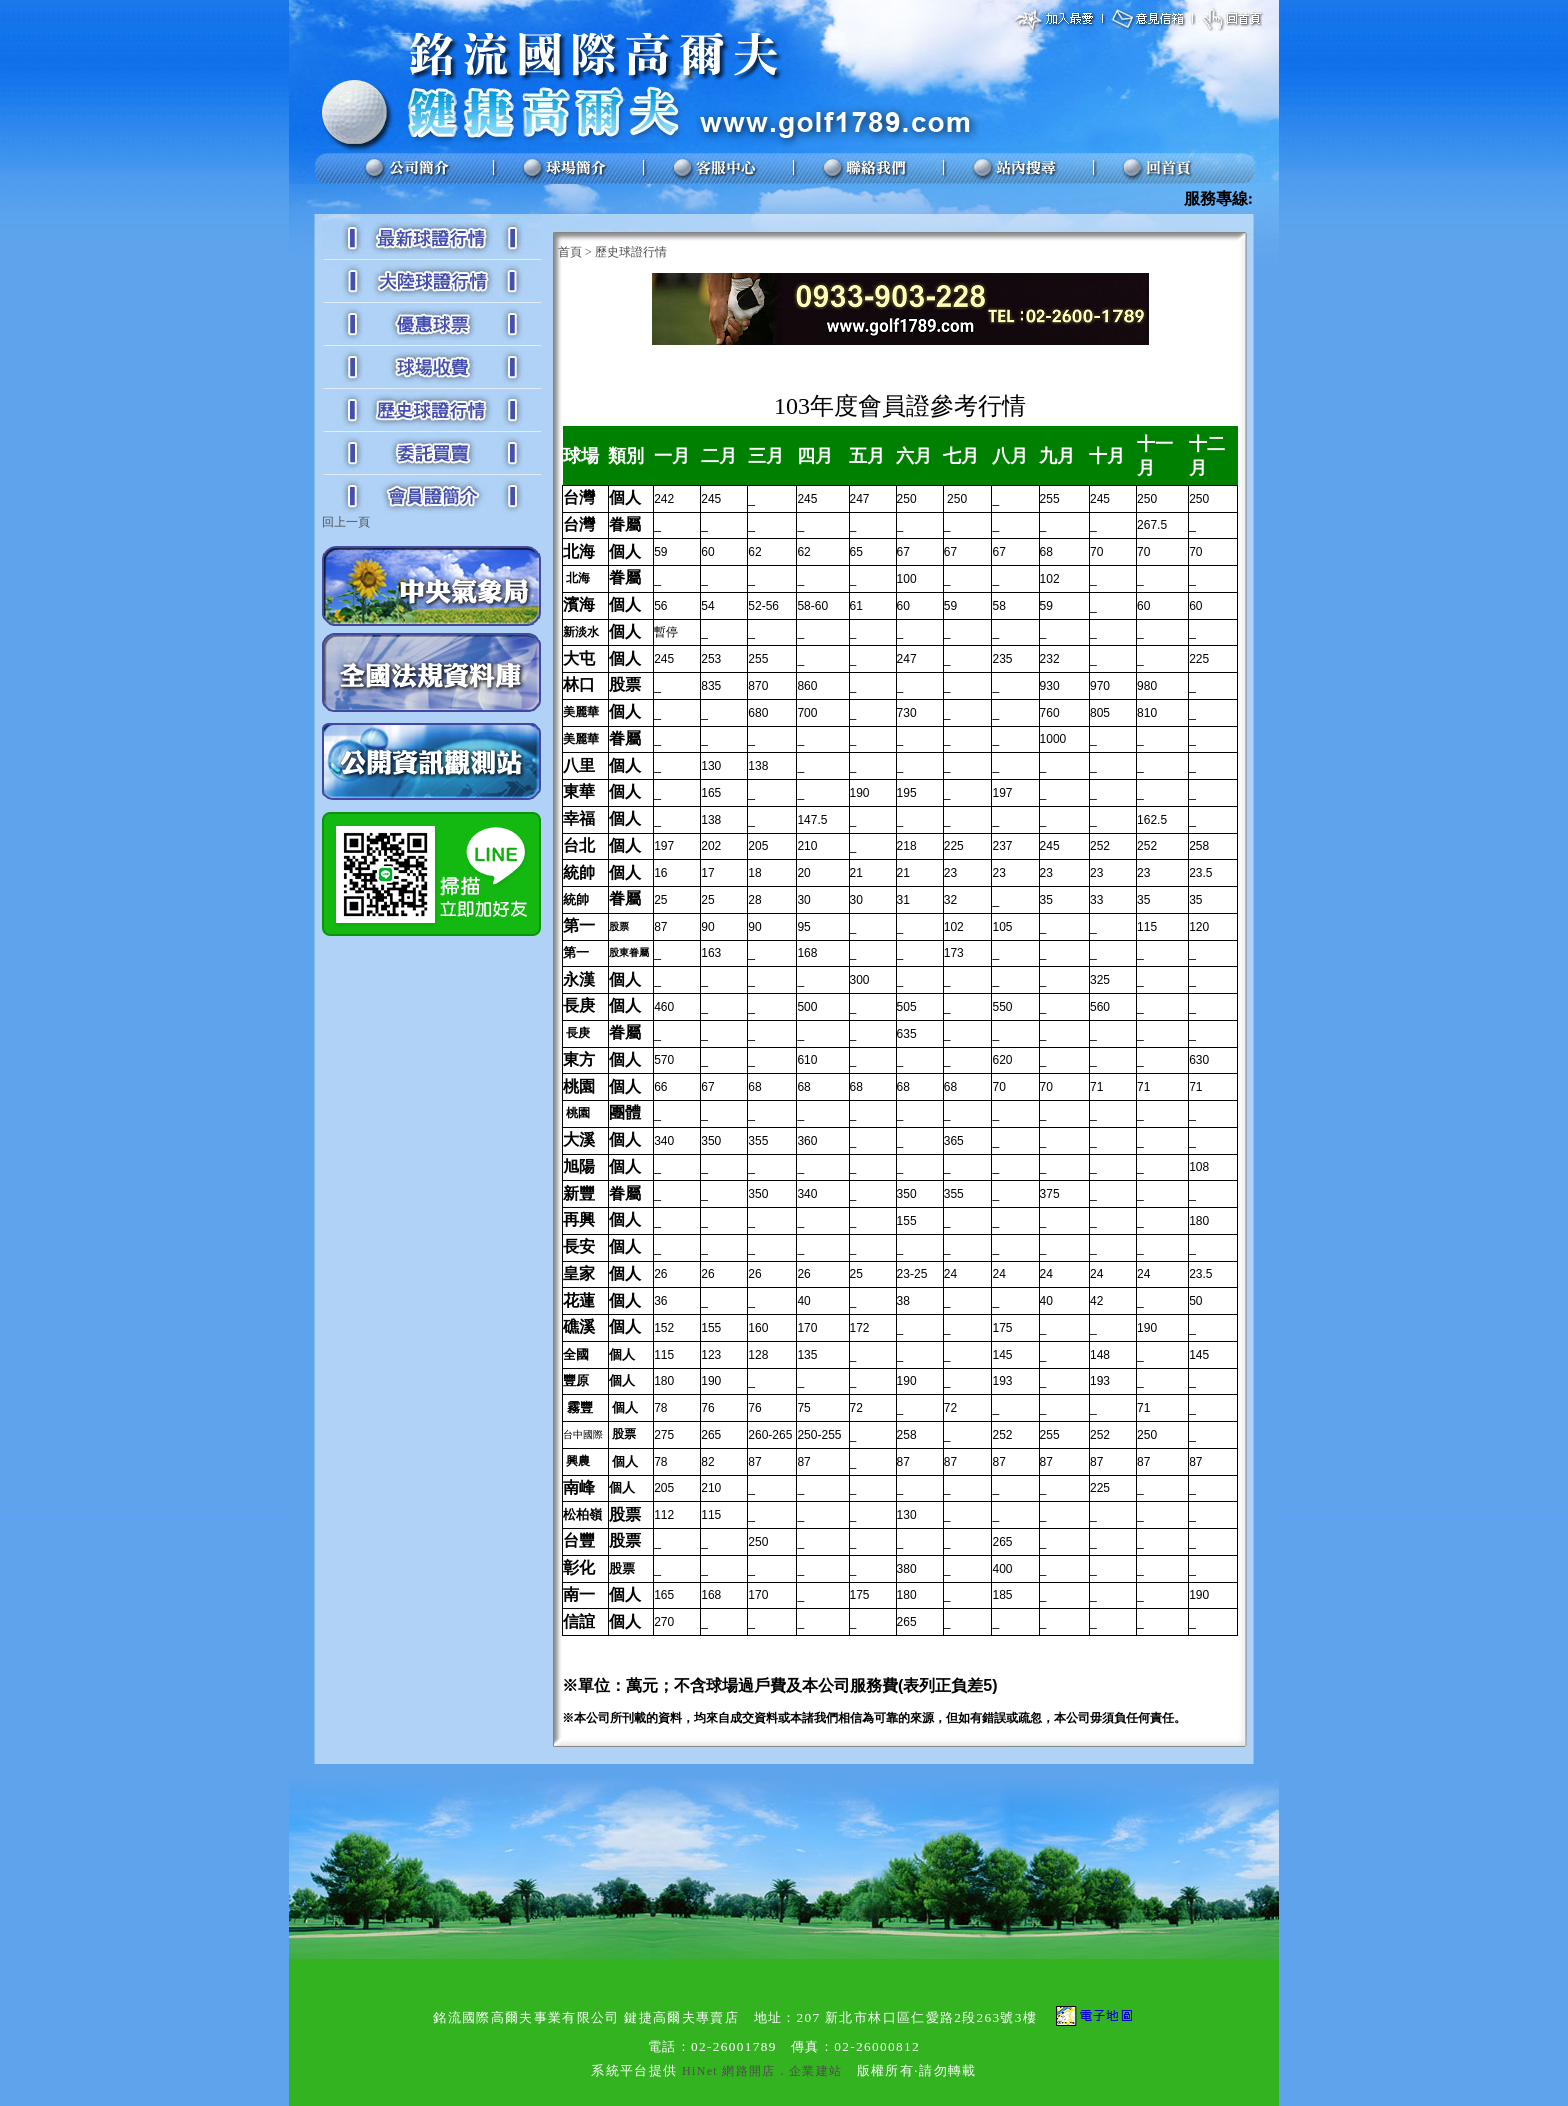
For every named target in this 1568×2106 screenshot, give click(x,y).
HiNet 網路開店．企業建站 (762, 2071)
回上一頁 (346, 522)
